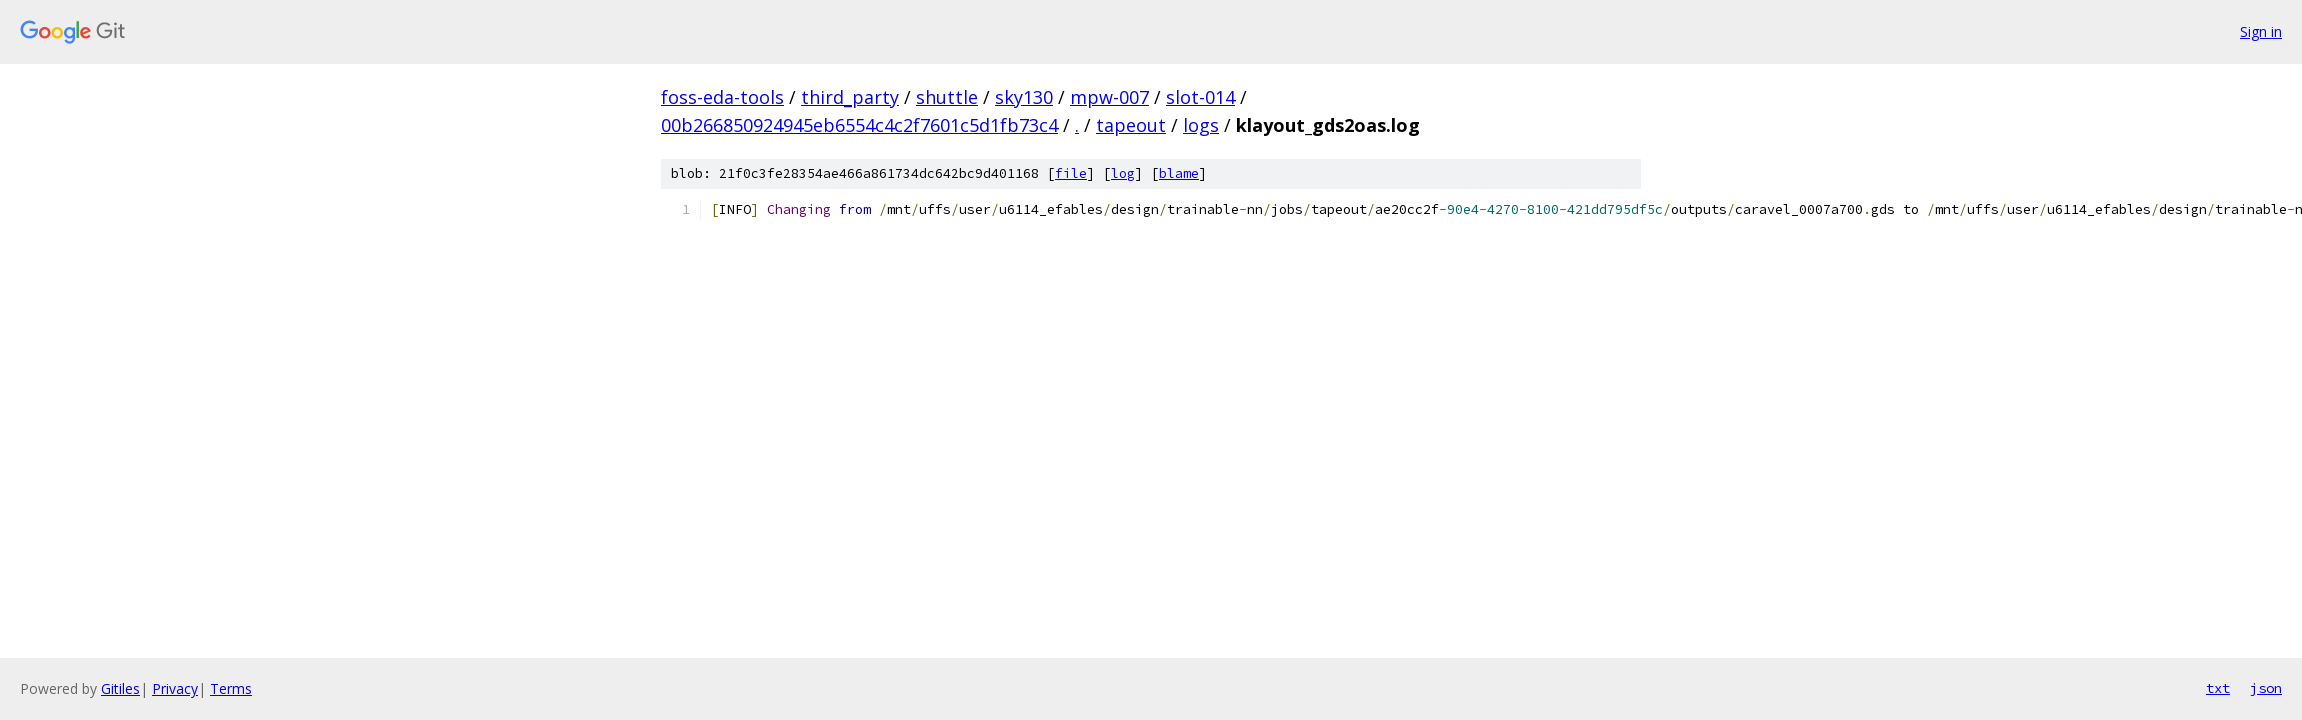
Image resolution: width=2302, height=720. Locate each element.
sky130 (1024, 97)
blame (1179, 173)
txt (2218, 688)
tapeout (1131, 125)
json (2266, 688)
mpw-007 (1109, 97)
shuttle (947, 97)
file (1071, 173)
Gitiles (120, 688)
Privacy (175, 688)
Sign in (2261, 31)
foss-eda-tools (722, 97)
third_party (850, 97)
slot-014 (1200, 97)
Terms (231, 688)
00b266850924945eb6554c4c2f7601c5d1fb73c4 (859, 125)
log (1123, 173)
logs (1201, 125)
